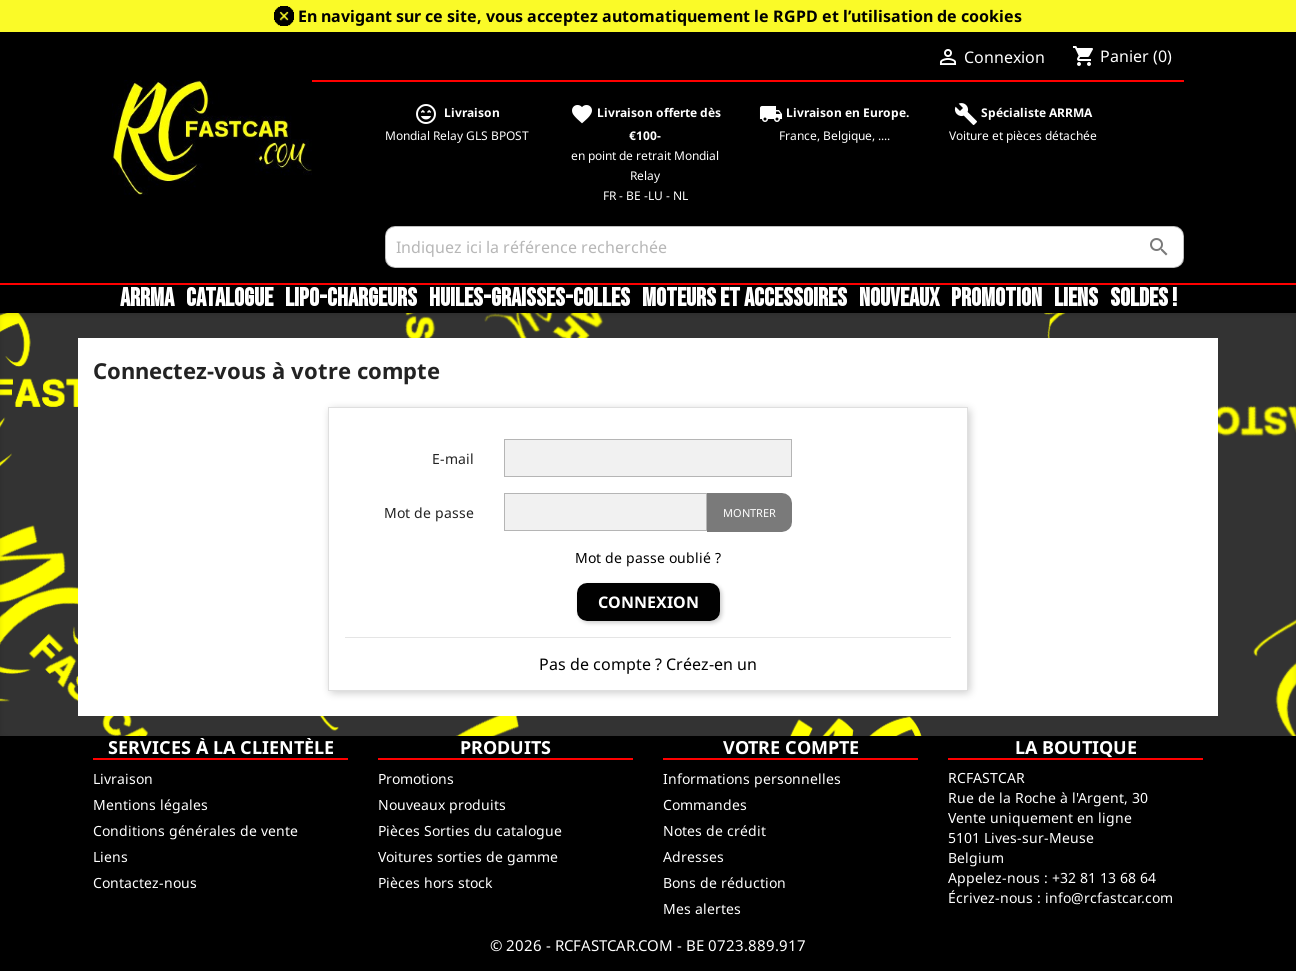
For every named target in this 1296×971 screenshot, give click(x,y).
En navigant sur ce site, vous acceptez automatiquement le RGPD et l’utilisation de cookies (660, 16)
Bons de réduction (724, 882)
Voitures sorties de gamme (468, 856)
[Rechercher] (784, 247)
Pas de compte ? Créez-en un (648, 664)
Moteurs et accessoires (744, 299)
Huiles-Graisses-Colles (529, 299)
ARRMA (147, 299)
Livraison (123, 778)
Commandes (705, 804)
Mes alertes (702, 908)
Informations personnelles (752, 778)
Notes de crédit (714, 830)
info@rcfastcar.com (1109, 897)
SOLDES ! (1143, 299)
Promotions (416, 778)
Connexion (648, 602)
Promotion (996, 299)
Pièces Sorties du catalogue (470, 830)
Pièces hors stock (435, 882)
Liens (1076, 299)
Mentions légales (150, 804)
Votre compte (791, 747)
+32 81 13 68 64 (1104, 877)
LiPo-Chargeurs (351, 299)
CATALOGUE (229, 299)
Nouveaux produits (442, 804)
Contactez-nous (145, 882)
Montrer (749, 512)
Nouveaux (899, 299)
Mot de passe (429, 512)
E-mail (453, 458)
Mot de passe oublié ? (648, 557)
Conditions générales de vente (195, 830)
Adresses (693, 856)
